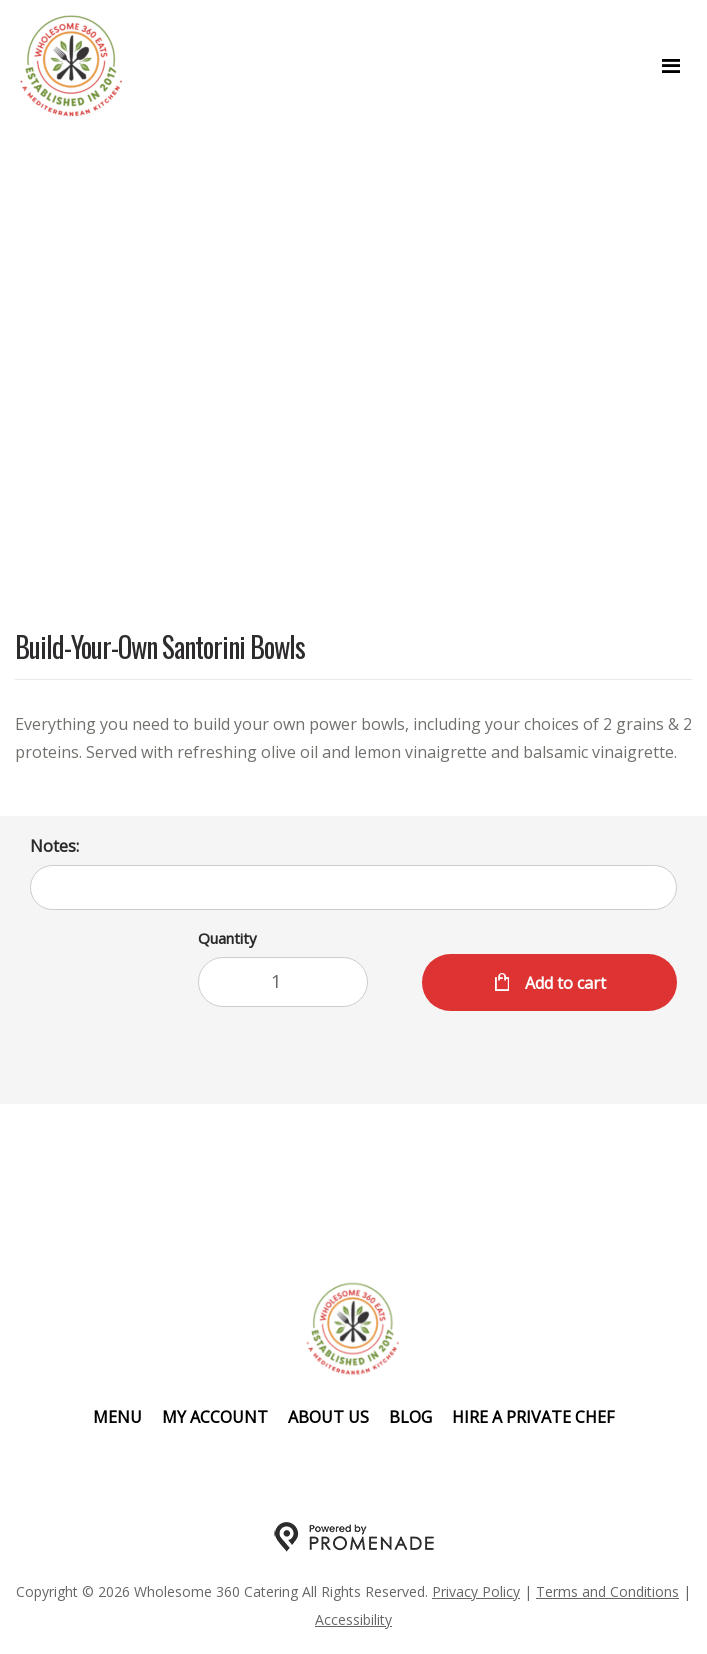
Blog (410, 1417)
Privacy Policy (476, 1591)
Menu (117, 1417)
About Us (328, 1417)
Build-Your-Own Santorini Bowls (160, 648)
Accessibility (353, 1619)
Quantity (227, 938)
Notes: (54, 846)
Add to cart (563, 983)
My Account (215, 1417)
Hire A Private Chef (533, 1417)
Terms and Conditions (607, 1591)
